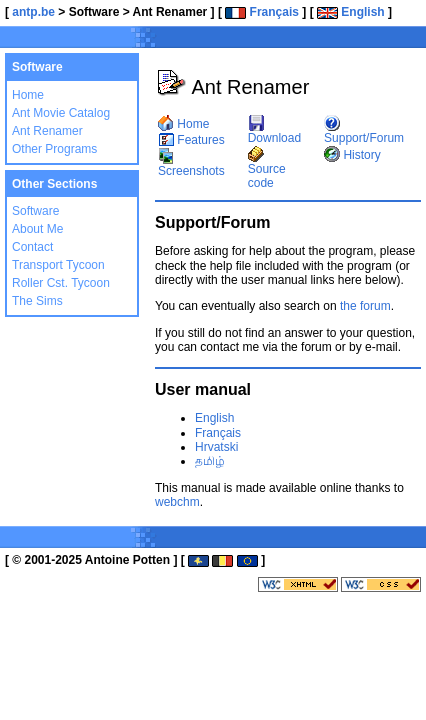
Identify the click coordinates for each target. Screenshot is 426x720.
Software (35, 211)
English (351, 12)
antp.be (33, 12)
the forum (365, 306)
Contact (32, 247)
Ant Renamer (47, 131)
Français (262, 12)
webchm (177, 502)
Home (28, 95)
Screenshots (191, 164)
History (352, 155)
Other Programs (54, 149)
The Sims (37, 301)
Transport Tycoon (58, 265)
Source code (267, 169)
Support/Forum (364, 131)
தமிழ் (210, 461)
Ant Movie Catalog (61, 113)
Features (191, 140)
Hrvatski (216, 447)
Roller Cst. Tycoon (61, 283)
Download (274, 131)
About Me (37, 229)
